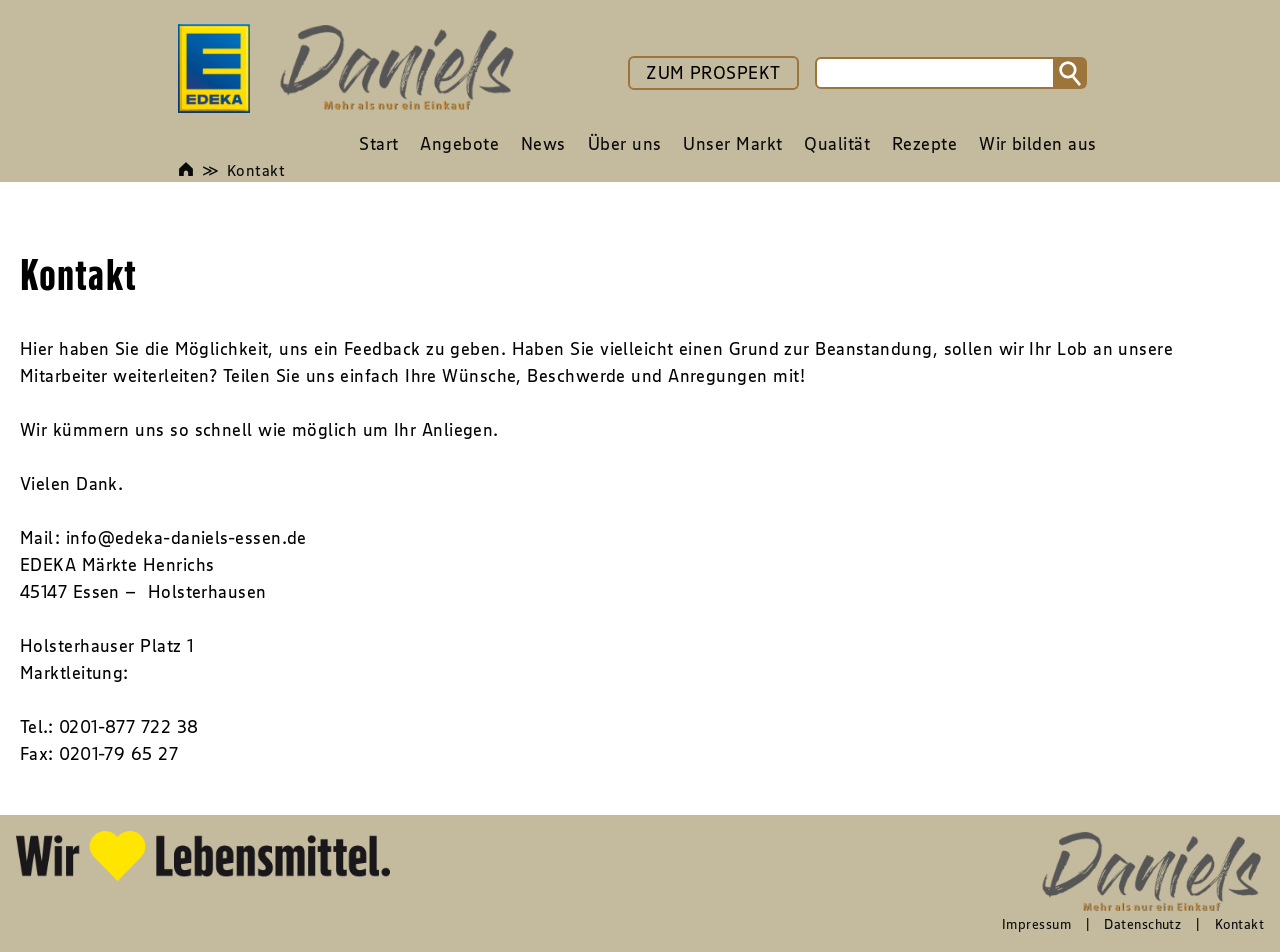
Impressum (1036, 924)
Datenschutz (1142, 924)
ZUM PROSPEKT (713, 73)
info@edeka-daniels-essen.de (186, 538)
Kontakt (256, 170)
